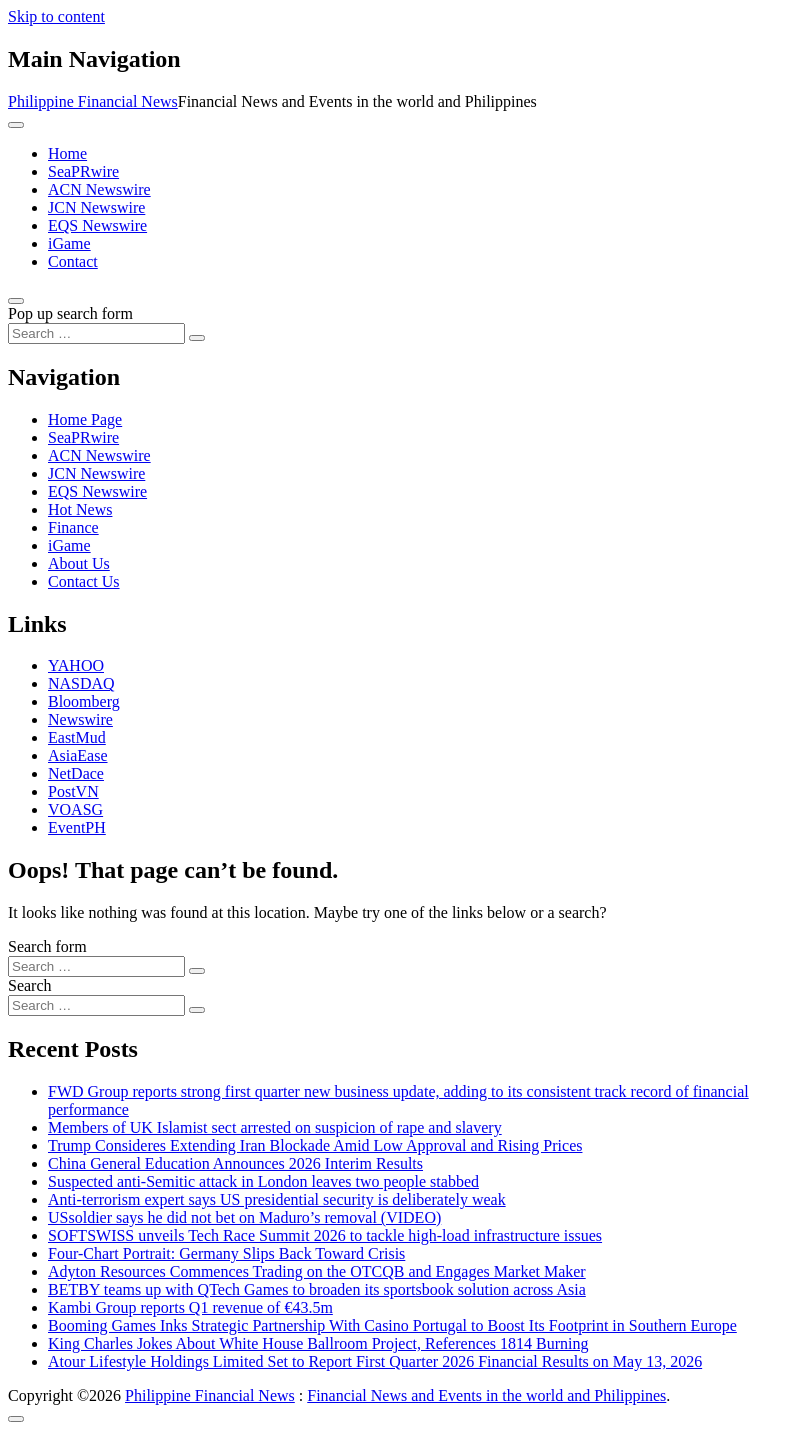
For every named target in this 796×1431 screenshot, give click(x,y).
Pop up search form (70, 313)
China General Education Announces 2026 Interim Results (235, 1163)
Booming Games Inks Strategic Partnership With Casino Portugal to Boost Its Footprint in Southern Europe (392, 1325)
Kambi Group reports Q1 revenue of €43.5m (190, 1307)
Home (67, 153)
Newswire (80, 719)
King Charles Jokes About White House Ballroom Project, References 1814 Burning (318, 1343)
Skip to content (56, 16)
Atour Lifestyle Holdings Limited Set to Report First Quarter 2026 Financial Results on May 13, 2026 (375, 1361)
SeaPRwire (83, 171)
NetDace (76, 773)
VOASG (75, 809)
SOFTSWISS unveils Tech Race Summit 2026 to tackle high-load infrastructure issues (325, 1235)
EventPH (77, 827)
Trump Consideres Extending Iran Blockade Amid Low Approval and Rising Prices (315, 1145)
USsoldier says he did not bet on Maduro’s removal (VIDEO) (244, 1217)
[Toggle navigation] (16, 125)
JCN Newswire (96, 207)
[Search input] (96, 333)
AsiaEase (78, 755)
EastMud (77, 737)
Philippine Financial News (93, 101)
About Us (79, 563)
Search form (47, 946)
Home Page (85, 419)
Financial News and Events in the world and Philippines (486, 1395)
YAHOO (76, 665)
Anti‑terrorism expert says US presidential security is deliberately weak (277, 1199)
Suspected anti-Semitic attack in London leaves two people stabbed (263, 1181)
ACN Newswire (99, 189)
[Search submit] (197, 338)
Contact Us (84, 581)
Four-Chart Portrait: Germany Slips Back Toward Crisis (226, 1253)
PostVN (73, 791)
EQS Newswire (97, 225)
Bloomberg (84, 701)
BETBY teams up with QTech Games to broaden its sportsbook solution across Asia (317, 1289)
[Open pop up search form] (16, 301)
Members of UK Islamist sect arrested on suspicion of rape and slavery (275, 1127)
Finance (73, 527)
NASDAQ (81, 683)
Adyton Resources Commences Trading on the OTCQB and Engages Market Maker (317, 1271)
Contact (73, 261)
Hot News (80, 509)
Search (30, 985)
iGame (69, 243)
